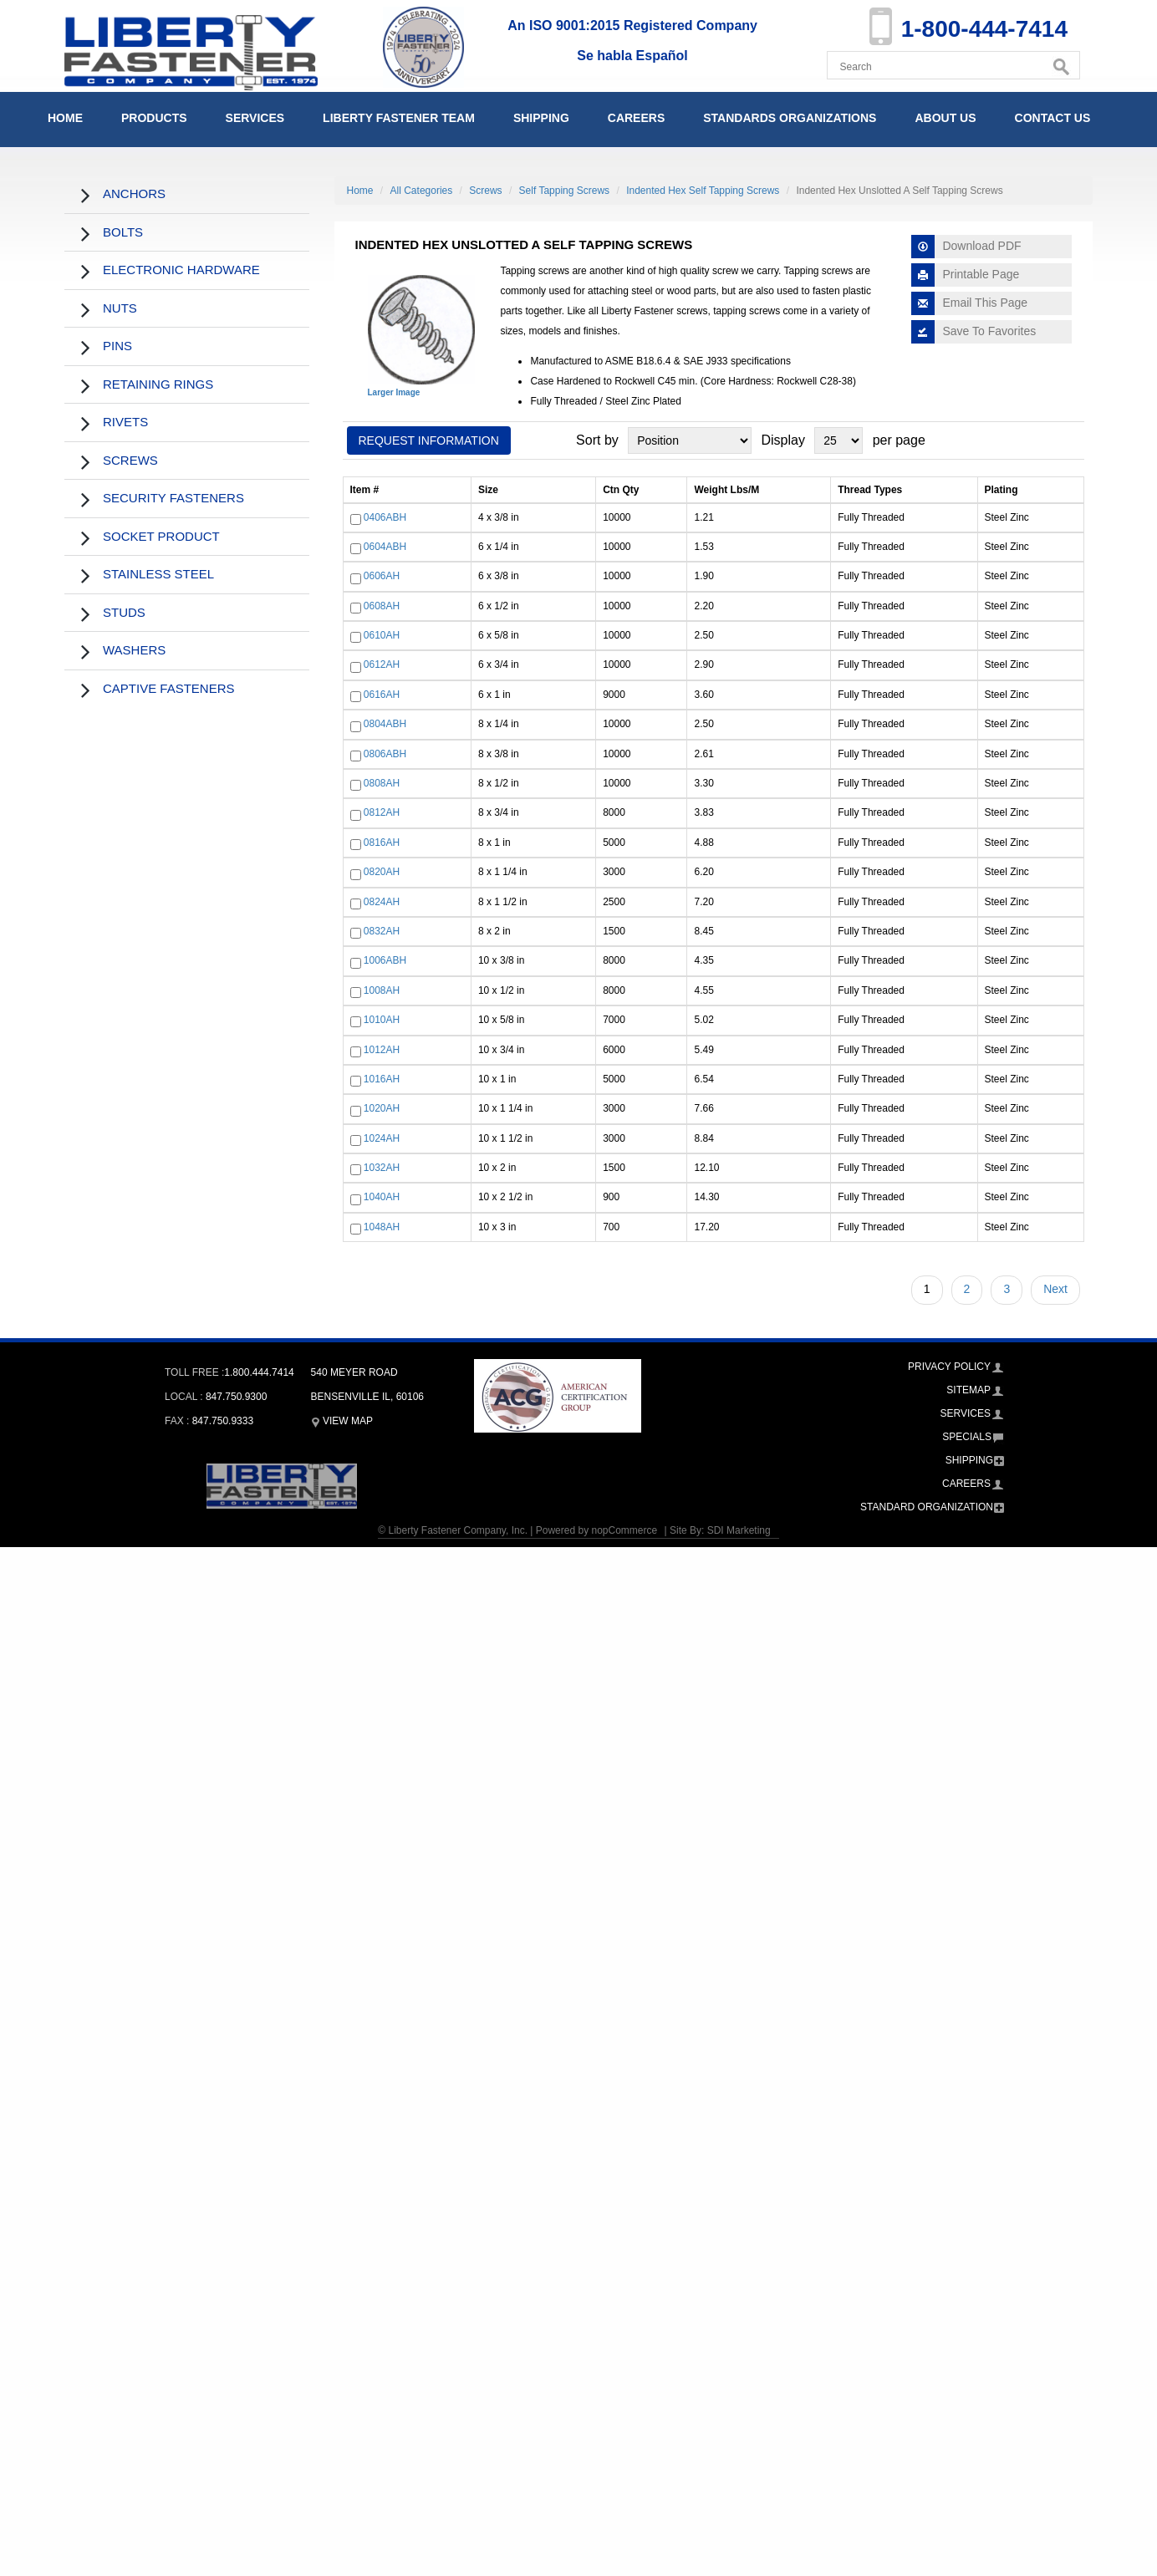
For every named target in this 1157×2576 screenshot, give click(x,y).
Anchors (134, 193)
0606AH (382, 577)
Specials (966, 1437)
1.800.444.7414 (258, 1372)
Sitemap (968, 1390)
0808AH (382, 783)
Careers (636, 118)
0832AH (382, 931)
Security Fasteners (173, 498)
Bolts (123, 232)
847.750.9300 (236, 1397)
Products (154, 118)
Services (255, 118)
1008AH (382, 990)
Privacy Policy (949, 1366)
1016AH (382, 1079)
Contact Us (1053, 118)
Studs (124, 612)
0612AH (382, 665)
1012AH (382, 1050)
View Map (342, 1421)
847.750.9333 (222, 1421)
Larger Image (394, 392)
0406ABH (385, 517)
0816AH (382, 842)
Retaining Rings (158, 384)
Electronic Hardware (181, 269)
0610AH (382, 635)
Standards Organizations (789, 118)
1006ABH (385, 961)
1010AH (382, 1020)
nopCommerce (624, 1530)
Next (1055, 1289)
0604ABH (385, 546)
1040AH (382, 1198)
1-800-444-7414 (984, 29)
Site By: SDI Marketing (720, 1530)
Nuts (120, 308)
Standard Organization (926, 1507)
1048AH (382, 1227)
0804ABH (385, 724)
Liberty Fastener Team (399, 118)
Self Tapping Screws (564, 190)
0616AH (382, 694)
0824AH (382, 902)
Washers (134, 650)
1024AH (382, 1138)
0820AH (382, 872)
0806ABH (385, 754)
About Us (945, 118)
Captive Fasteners (169, 688)
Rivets (125, 422)
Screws (130, 460)
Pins (117, 346)
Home (65, 118)
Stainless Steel (158, 574)
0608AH (382, 606)
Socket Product (161, 536)
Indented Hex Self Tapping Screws (702, 190)
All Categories (421, 190)
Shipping (541, 118)
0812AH (382, 813)
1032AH (382, 1167)
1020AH (382, 1109)
